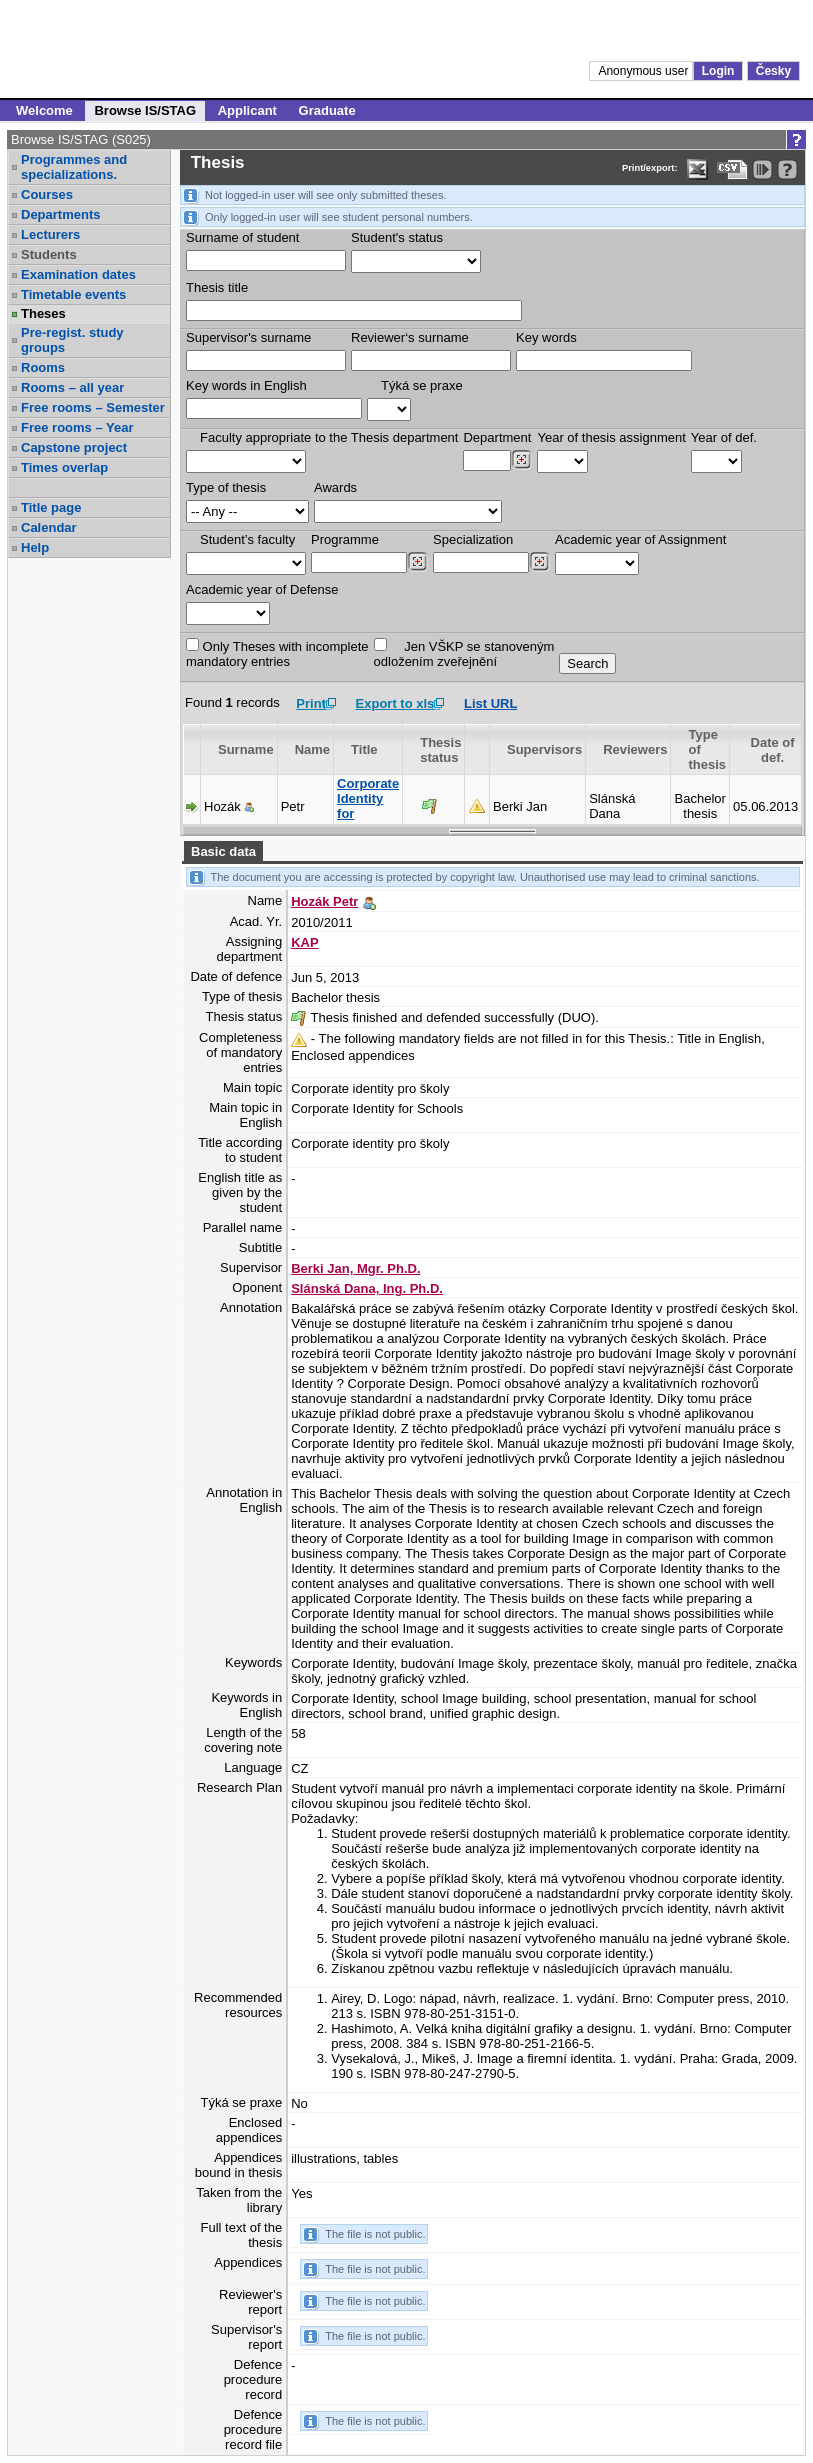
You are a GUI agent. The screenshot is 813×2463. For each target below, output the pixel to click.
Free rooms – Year (77, 427)
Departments (60, 214)
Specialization (473, 539)
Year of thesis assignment (611, 437)
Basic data (223, 851)
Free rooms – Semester (93, 407)
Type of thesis (226, 487)
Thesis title (217, 287)
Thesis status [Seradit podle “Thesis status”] (440, 750)
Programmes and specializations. (74, 167)
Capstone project (74, 447)
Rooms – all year (72, 387)
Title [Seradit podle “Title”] (364, 749)
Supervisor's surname (248, 337)
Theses (43, 313)
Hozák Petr (324, 901)
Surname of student (242, 237)
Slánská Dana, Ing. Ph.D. (367, 1288)
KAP (304, 942)
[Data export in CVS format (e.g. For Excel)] (732, 169)
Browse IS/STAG (145, 110)
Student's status (397, 237)
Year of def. (724, 437)
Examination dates (78, 274)
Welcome (44, 110)
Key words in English (246, 385)
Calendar (49, 527)
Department (497, 437)
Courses (47, 194)
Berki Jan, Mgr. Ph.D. (355, 1268)
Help (35, 547)
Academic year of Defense (262, 589)
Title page (51, 507)
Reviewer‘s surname (410, 337)
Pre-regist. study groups (72, 340)
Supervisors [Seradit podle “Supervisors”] (544, 749)
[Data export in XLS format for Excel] (697, 169)
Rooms (43, 367)
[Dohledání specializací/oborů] (539, 562)
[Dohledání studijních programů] (417, 562)
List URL (490, 703)
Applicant (247, 110)
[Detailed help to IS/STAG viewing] (787, 169)
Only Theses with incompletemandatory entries (277, 653)
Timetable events (73, 294)
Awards (335, 487)
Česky (773, 71)
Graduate (327, 110)
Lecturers (50, 234)
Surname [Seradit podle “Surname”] (246, 749)
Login (718, 71)
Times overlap (64, 467)
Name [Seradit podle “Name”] (312, 749)
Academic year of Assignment (640, 539)
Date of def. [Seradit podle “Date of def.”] (773, 750)
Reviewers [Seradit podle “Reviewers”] (635, 749)
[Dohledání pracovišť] (521, 460)
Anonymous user (644, 71)
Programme (345, 539)
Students (49, 254)
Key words (546, 337)
